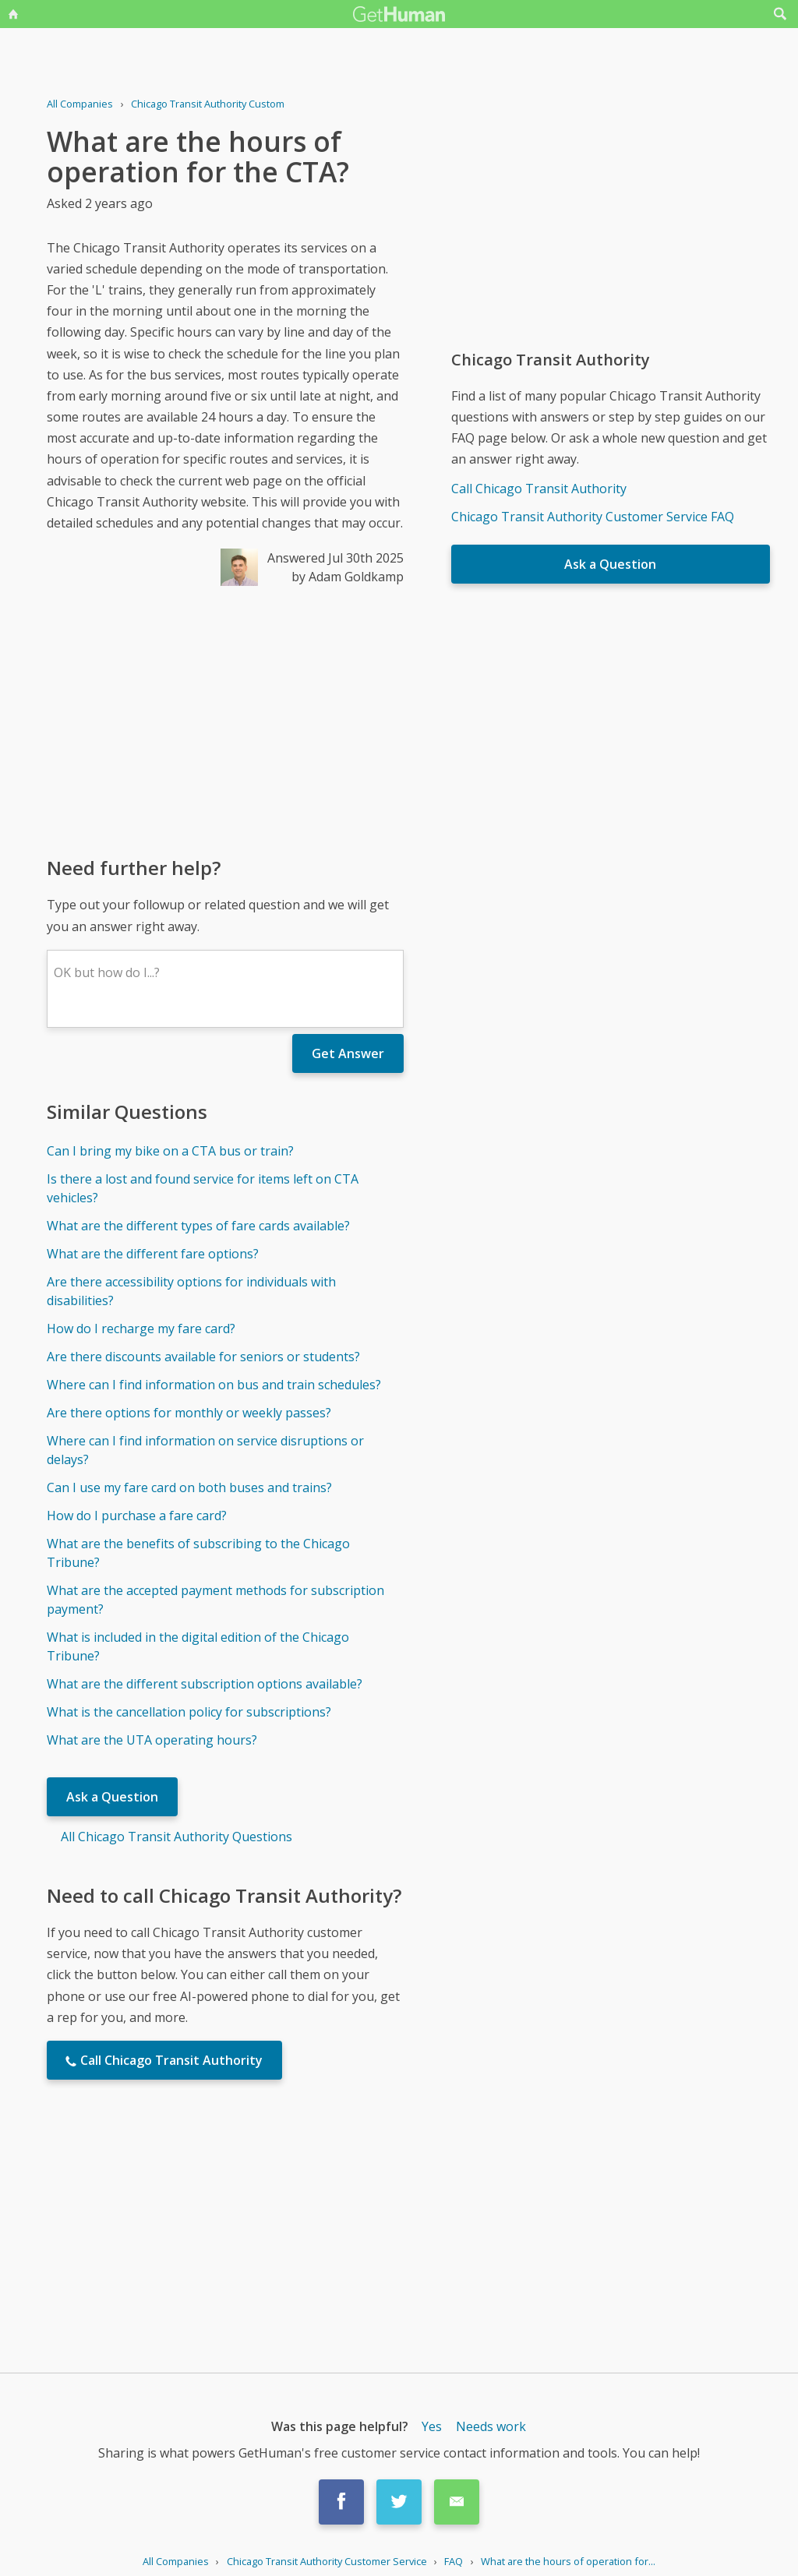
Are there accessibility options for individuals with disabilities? (191, 1291)
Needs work (491, 2426)
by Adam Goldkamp (347, 576)
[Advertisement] (225, 720)
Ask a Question (112, 1796)
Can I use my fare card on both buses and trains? (189, 1487)
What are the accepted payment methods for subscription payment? (215, 1600)
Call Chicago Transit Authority (539, 488)
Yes (432, 2426)
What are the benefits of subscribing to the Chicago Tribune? (198, 1553)
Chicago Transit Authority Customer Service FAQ (592, 516)
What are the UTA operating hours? (152, 1740)
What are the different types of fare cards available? (198, 1225)
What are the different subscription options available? (204, 1683)
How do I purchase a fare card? (137, 1515)
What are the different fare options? (153, 1253)
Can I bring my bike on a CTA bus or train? (170, 1150)
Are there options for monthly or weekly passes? (189, 1412)
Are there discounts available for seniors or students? (203, 1356)
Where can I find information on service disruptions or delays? (205, 1450)
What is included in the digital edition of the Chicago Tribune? (198, 1646)
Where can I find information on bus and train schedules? (214, 1384)
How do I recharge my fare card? (141, 1328)
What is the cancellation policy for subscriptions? (189, 1711)
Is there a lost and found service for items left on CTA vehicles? (202, 1188)
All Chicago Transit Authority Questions (176, 1836)
